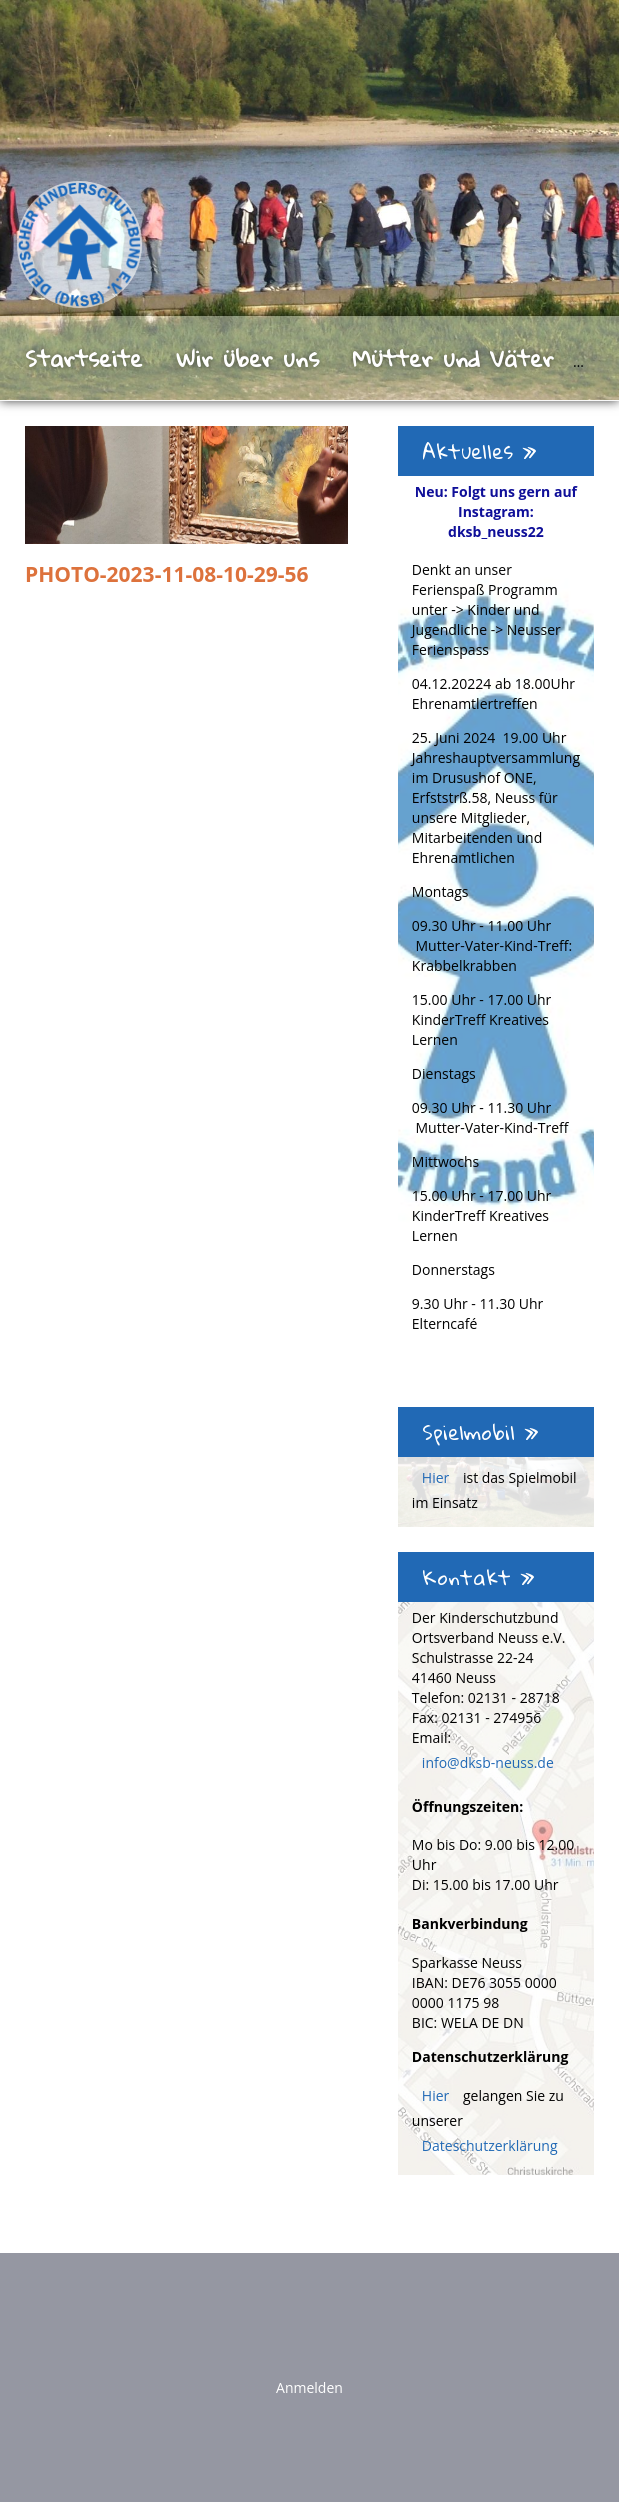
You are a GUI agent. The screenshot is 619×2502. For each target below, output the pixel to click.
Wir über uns (247, 358)
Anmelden (309, 2387)
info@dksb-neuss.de (488, 1762)
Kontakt (478, 1577)
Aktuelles (479, 451)
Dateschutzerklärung (490, 2145)
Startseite (83, 358)
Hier (437, 1477)
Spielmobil (480, 1432)
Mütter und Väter (453, 358)
